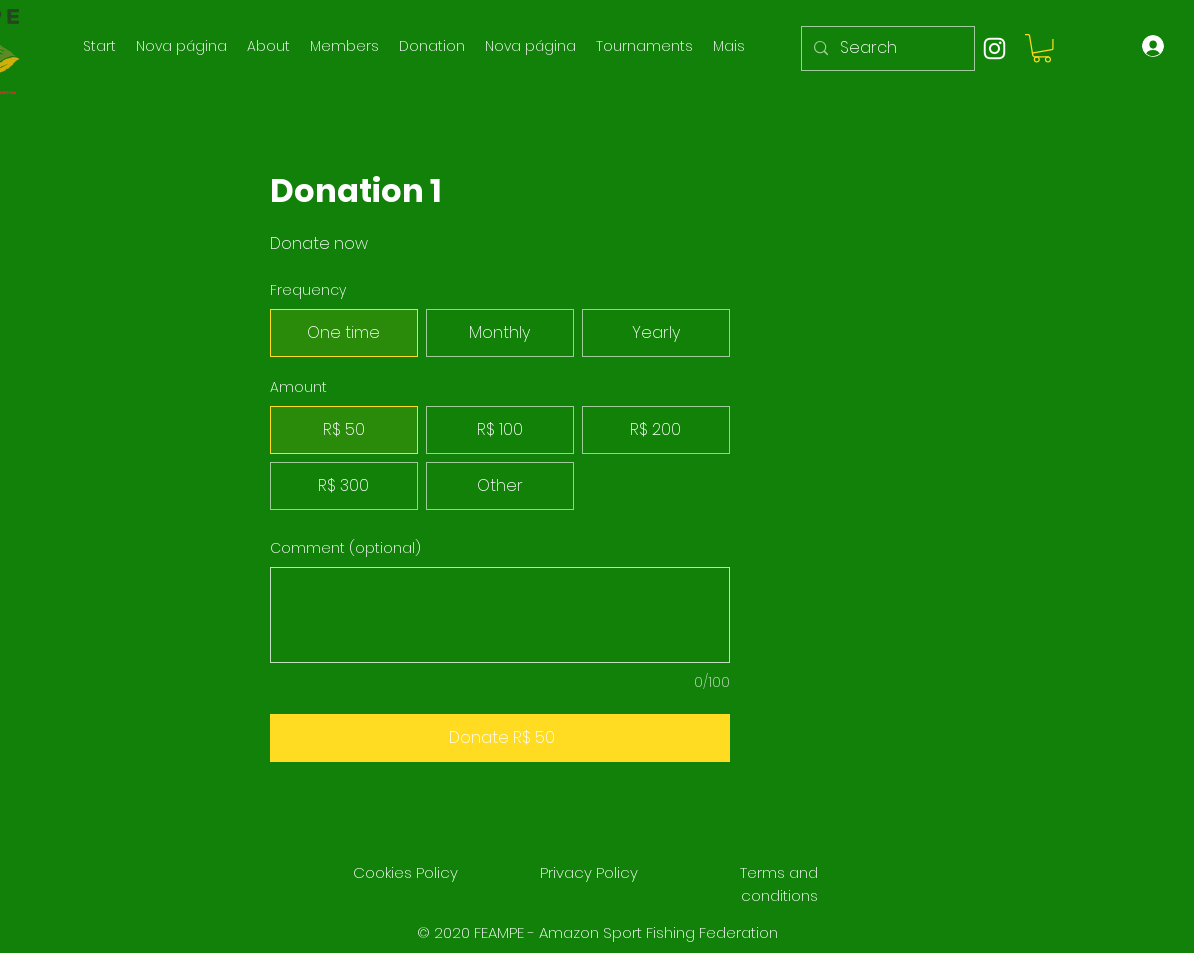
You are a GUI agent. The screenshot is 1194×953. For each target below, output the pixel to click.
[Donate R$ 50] (500, 738)
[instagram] (994, 48)
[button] (1042, 48)
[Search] (886, 48)
